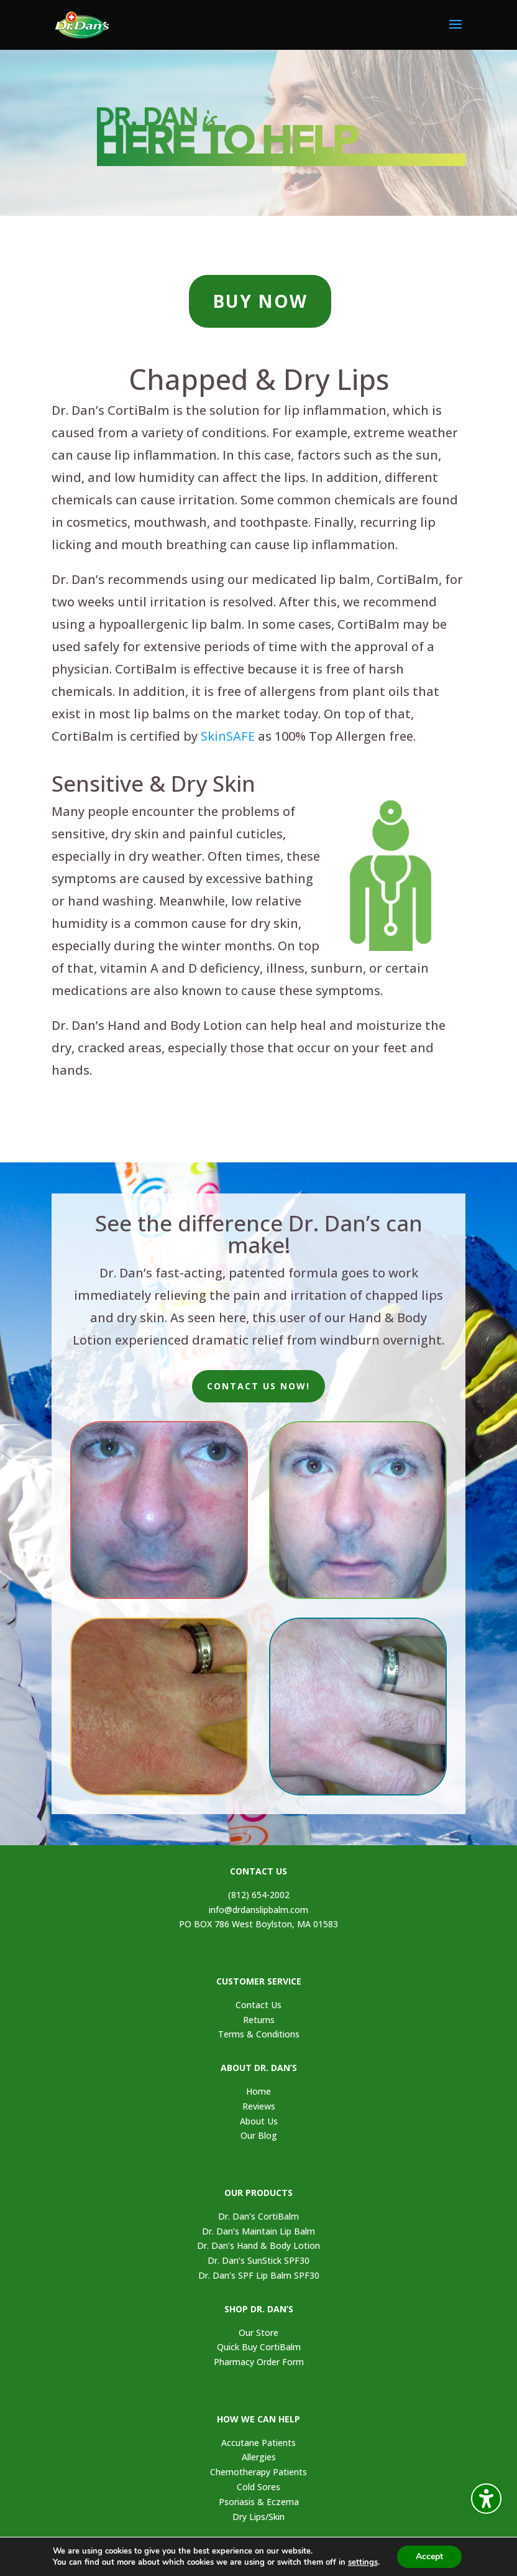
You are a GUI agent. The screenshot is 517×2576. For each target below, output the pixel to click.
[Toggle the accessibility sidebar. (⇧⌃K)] (486, 2498)
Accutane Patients (258, 2443)
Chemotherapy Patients (258, 2472)
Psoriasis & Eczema (259, 2502)
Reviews (258, 2106)
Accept (433, 2557)
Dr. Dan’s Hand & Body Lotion (258, 2245)
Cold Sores (258, 2487)
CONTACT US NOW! (258, 1386)
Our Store (258, 2332)
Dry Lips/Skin (258, 2517)
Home (258, 2091)
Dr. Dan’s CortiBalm (258, 2216)
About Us (259, 2121)
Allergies (259, 2457)
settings (364, 2562)
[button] (455, 32)
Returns (259, 2020)
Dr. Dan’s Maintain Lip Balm (258, 2231)
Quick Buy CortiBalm (259, 2347)
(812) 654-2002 (259, 1895)
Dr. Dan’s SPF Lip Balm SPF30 (258, 2275)
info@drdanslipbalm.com (258, 1910)
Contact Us (258, 2005)
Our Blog (258, 2135)
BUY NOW (260, 301)
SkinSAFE (228, 736)
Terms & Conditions (259, 2034)
